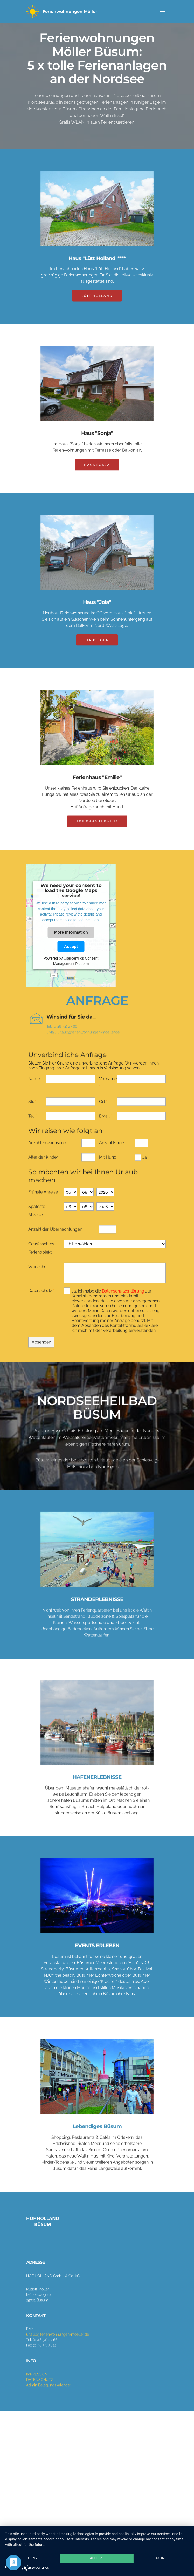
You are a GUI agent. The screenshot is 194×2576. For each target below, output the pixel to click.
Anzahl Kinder (112, 1150)
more (88, 2553)
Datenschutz (40, 1295)
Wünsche (37, 1274)
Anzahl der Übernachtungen (55, 1237)
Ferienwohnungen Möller (70, 11)
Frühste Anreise (43, 1199)
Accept (71, 946)
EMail (104, 1124)
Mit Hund (107, 1165)
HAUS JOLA (97, 650)
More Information (71, 932)
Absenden (41, 1352)
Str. (31, 1109)
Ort (102, 1109)
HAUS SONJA (97, 476)
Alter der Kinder (43, 1165)
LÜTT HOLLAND (97, 307)
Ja (144, 1165)
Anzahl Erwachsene (47, 1150)
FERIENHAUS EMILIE (97, 832)
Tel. (31, 1124)
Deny (88, 2526)
